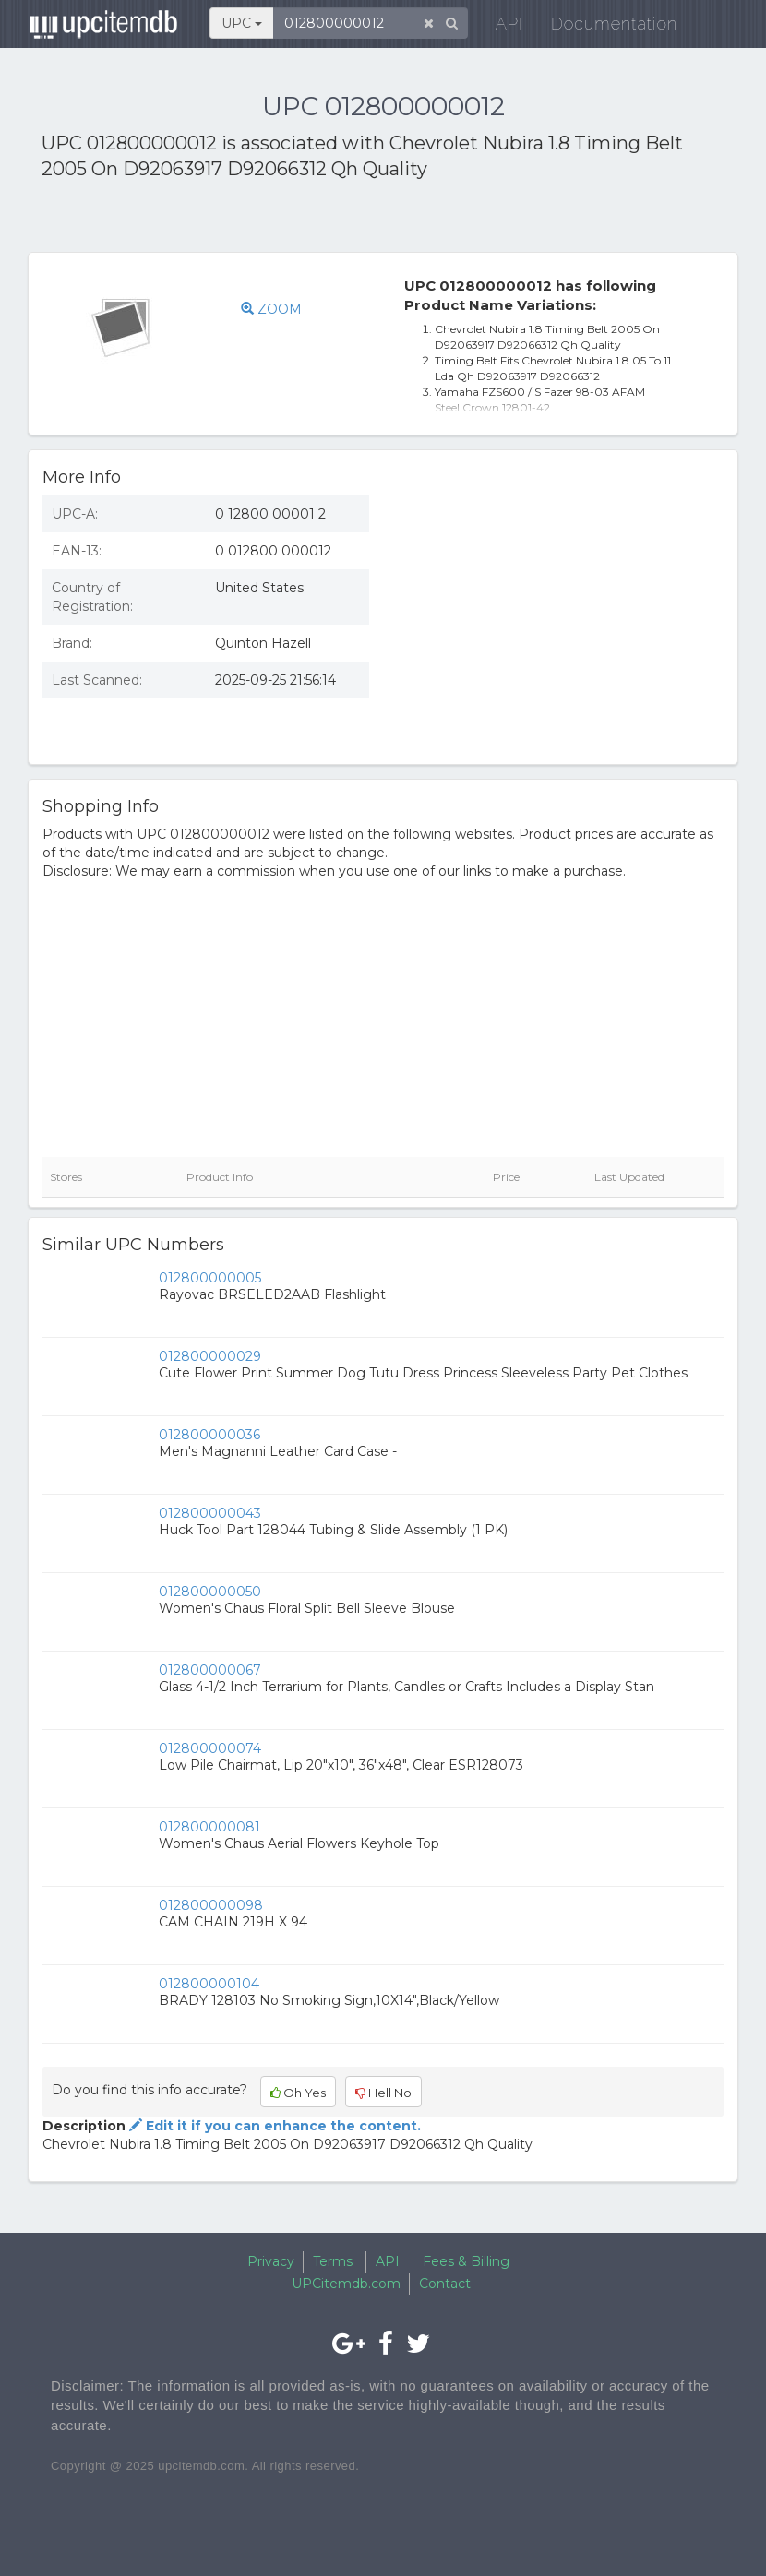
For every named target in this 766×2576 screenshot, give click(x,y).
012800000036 (209, 1434)
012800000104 (209, 1983)
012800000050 (210, 1591)
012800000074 (210, 1748)
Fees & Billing (466, 2261)
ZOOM (271, 309)
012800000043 (210, 1513)
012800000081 (209, 1827)
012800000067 (210, 1670)
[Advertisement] (257, 219)
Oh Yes (298, 2092)
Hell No (383, 2092)
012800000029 (210, 1356)
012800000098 (211, 1905)
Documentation (603, 27)
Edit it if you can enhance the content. (273, 2125)
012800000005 (210, 1278)
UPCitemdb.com (346, 2283)
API (498, 27)
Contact (445, 2283)
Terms (333, 2261)
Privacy (270, 2261)
